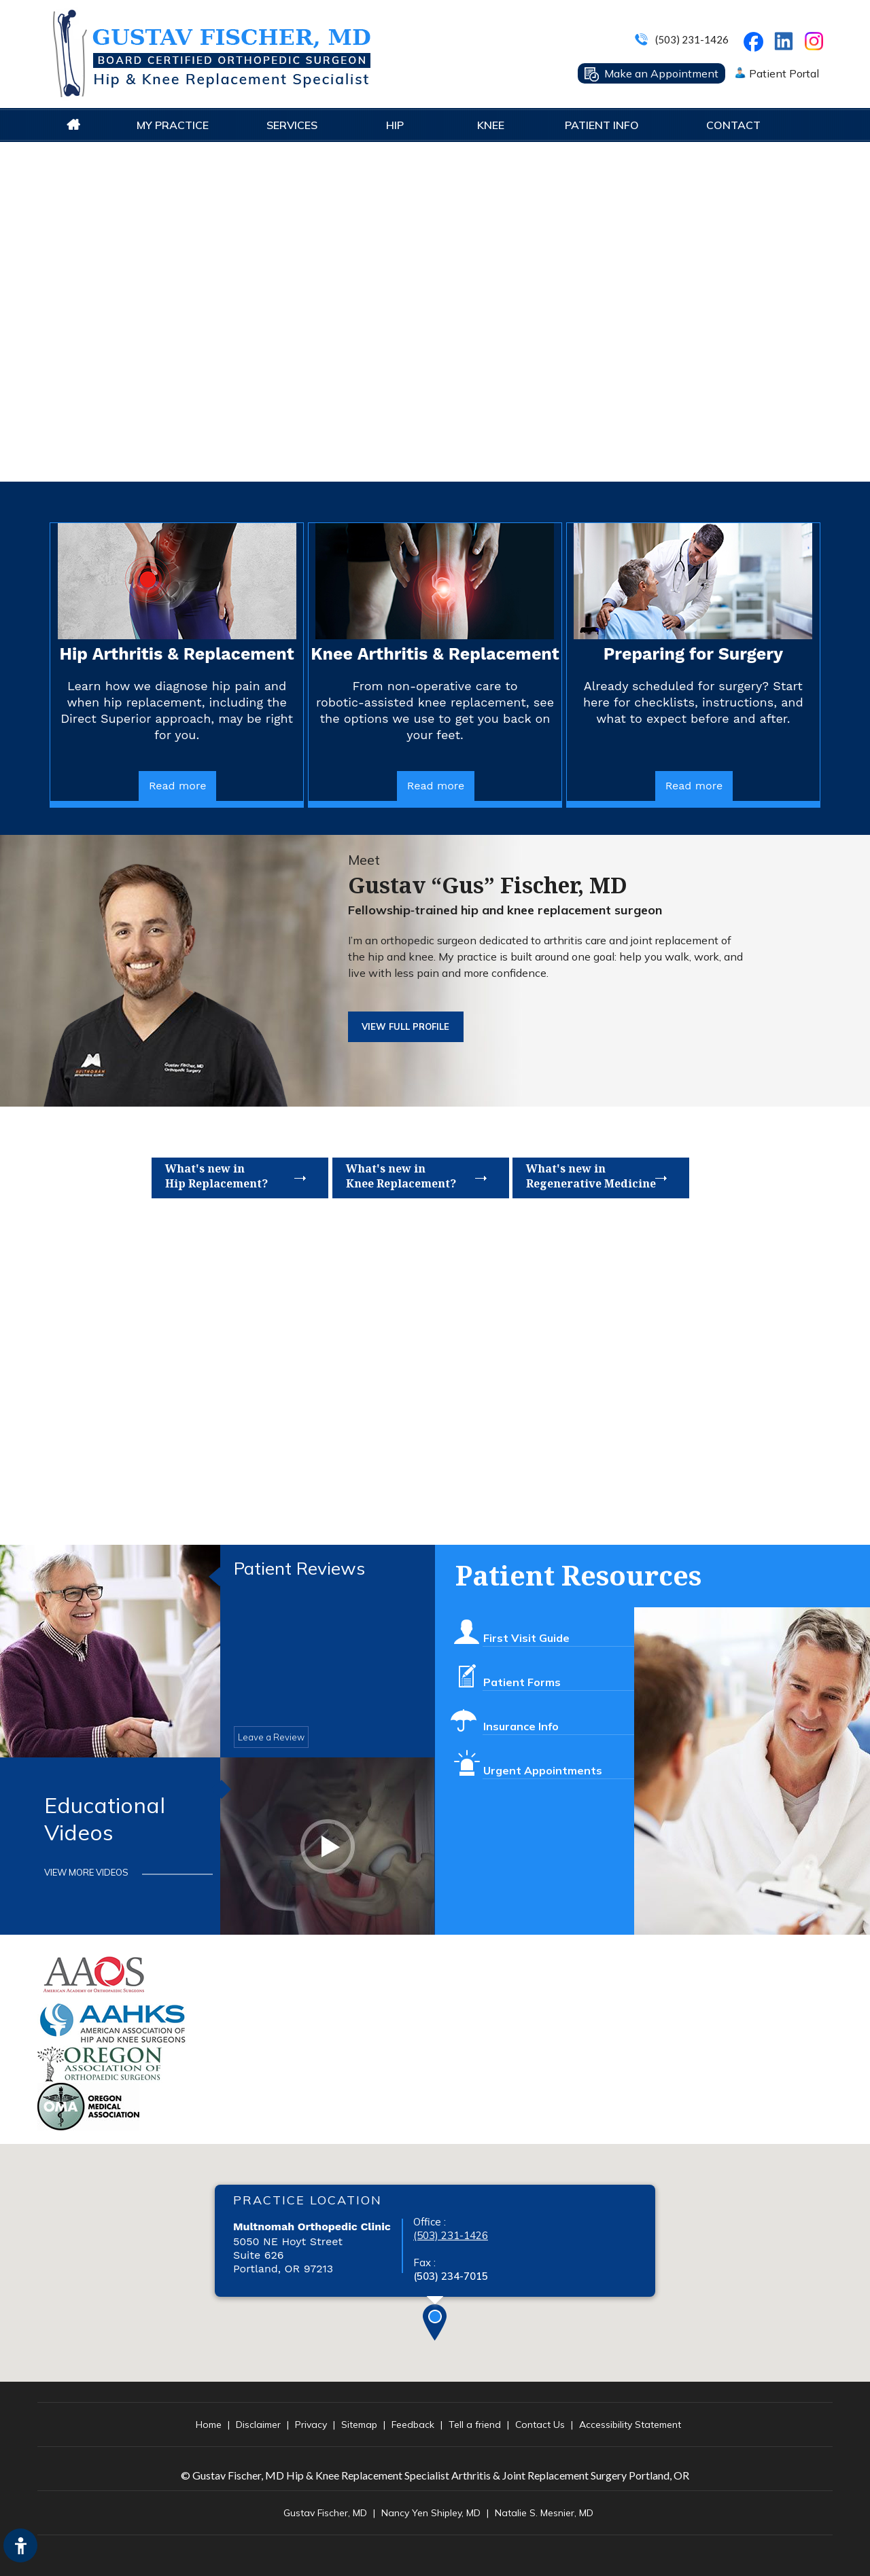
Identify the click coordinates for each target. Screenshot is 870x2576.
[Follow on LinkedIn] (783, 38)
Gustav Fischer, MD (325, 2513)
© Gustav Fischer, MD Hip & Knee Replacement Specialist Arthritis (336, 2475)
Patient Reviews (299, 1568)
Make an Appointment (661, 73)
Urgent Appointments (542, 1761)
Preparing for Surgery (693, 654)
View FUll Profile (405, 1026)
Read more (178, 785)
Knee (490, 125)
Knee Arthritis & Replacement (435, 654)
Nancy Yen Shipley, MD (431, 2513)
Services (291, 125)
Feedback (413, 2424)
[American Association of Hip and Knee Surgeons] (112, 2022)
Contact (733, 125)
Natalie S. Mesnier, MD (544, 2513)
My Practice (173, 125)
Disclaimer (258, 2424)
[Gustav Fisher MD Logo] (210, 53)
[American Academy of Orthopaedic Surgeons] (95, 1973)
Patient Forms (522, 1673)
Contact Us (540, 2424)
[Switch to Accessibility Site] (20, 2545)
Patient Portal (784, 73)
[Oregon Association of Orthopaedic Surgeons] (99, 2063)
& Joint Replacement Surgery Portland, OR (591, 2475)
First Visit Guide (526, 1629)
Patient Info (602, 125)
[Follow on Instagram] (816, 44)
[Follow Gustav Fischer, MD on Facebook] (756, 44)
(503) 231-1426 (692, 39)
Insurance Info (521, 1717)
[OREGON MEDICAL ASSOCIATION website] (88, 2105)
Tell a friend (475, 2424)
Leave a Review (271, 1737)
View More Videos (86, 1872)
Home (73, 125)
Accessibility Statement (630, 2424)
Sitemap (359, 2424)
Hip (395, 125)
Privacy (311, 2424)
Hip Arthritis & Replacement (177, 654)
